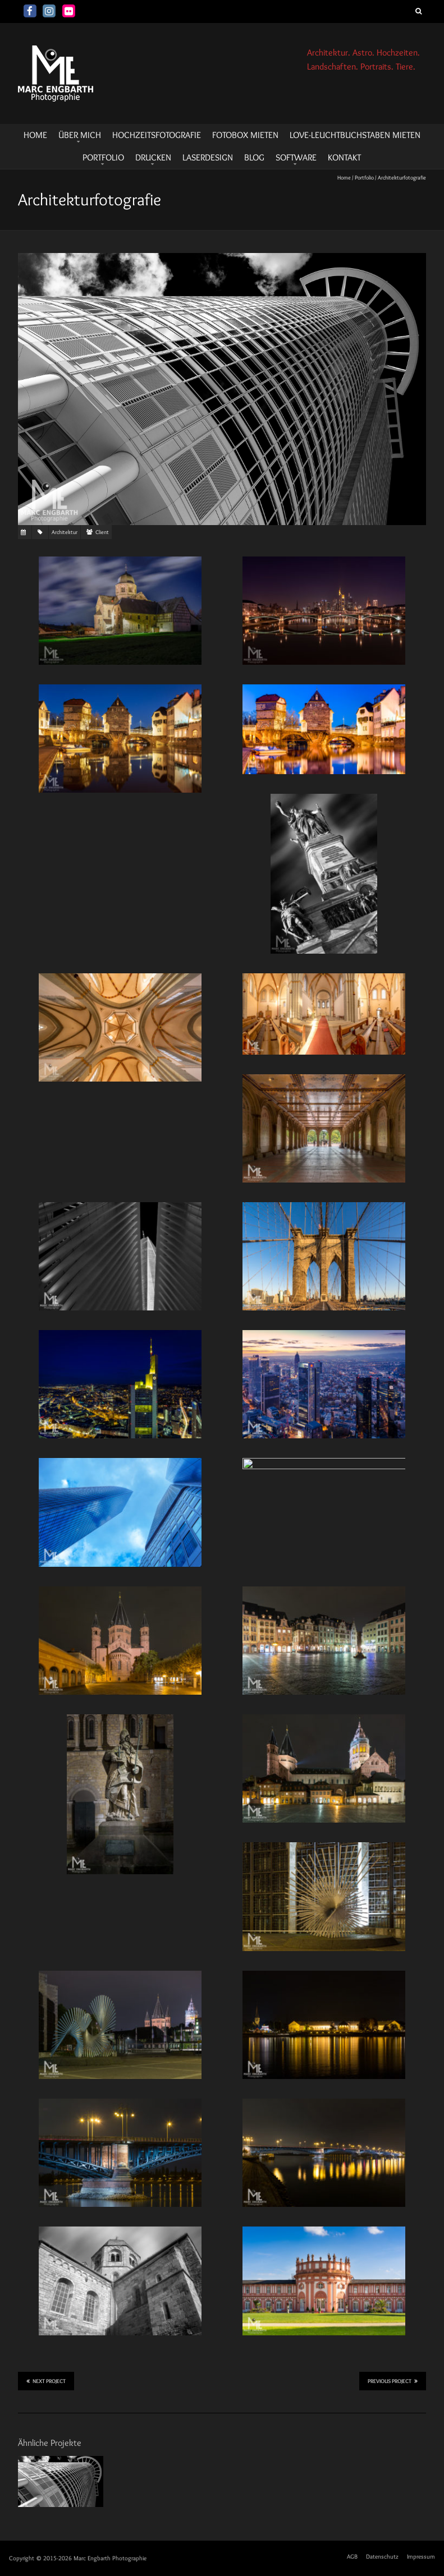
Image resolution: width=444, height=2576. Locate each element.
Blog (254, 157)
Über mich (79, 135)
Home (344, 177)
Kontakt (344, 157)
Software (296, 157)
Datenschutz (382, 2556)
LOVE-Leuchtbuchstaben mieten (355, 135)
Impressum (421, 2556)
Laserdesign (207, 157)
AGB (352, 2556)
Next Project (46, 2380)
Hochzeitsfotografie (156, 135)
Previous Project (393, 2380)
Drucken (153, 157)
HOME (35, 135)
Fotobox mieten (245, 135)
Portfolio (103, 157)
